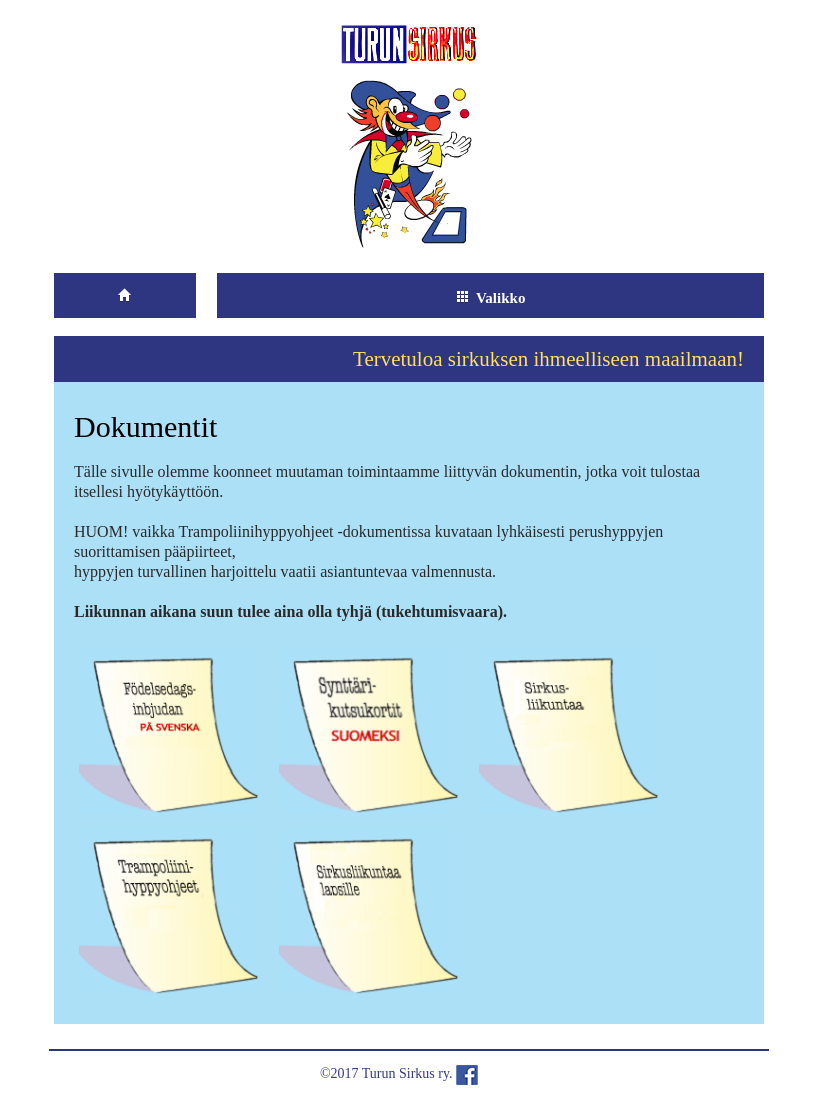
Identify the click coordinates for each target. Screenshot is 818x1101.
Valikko (490, 297)
